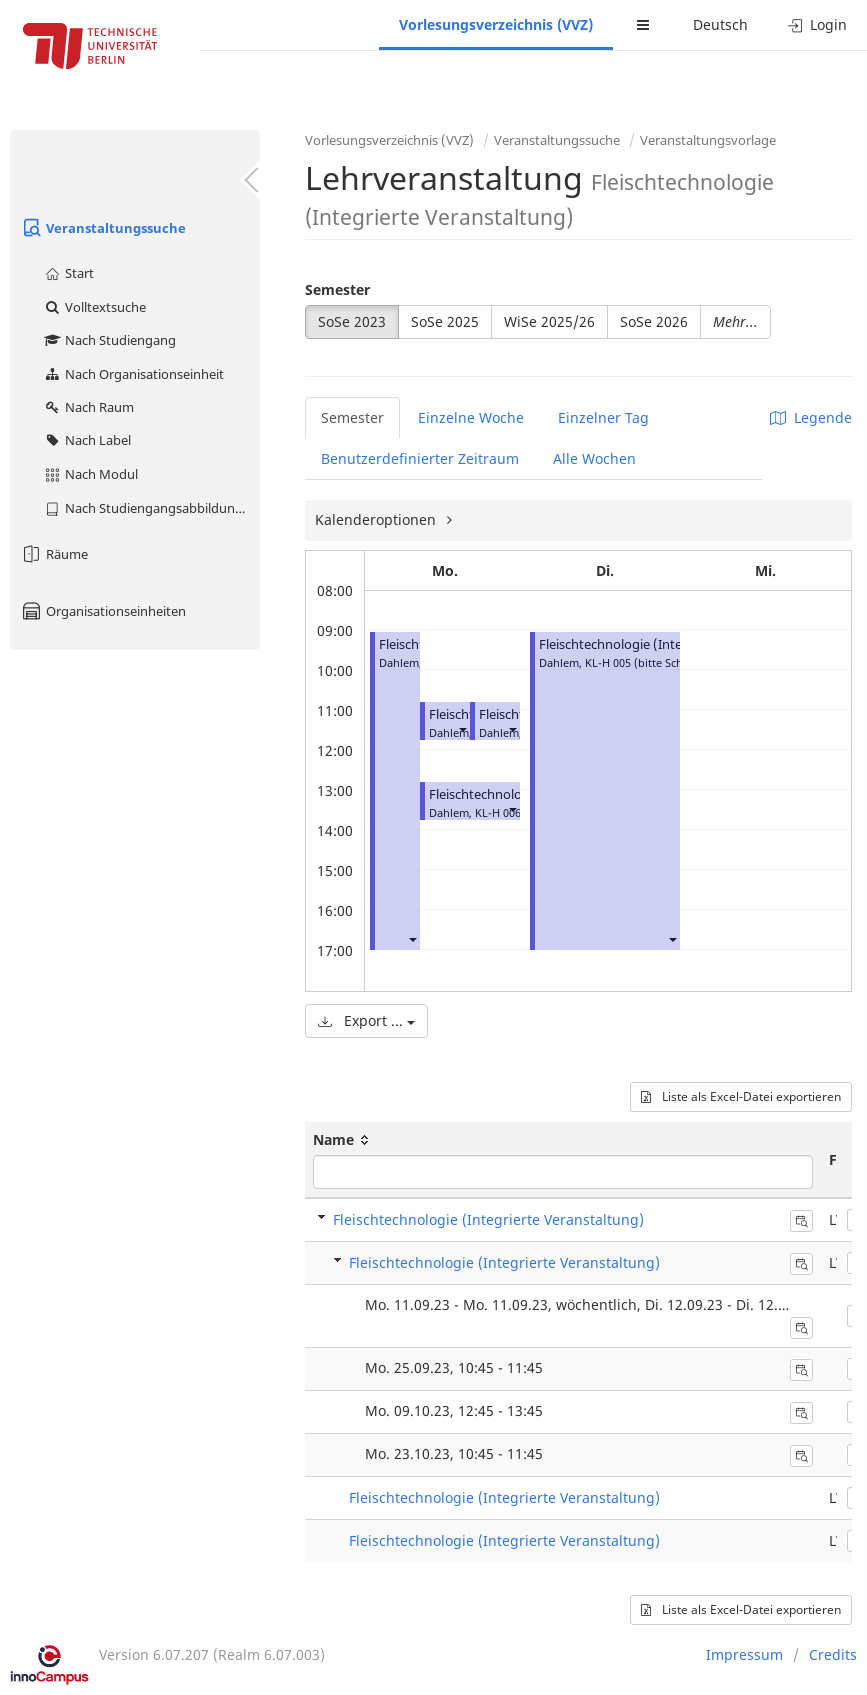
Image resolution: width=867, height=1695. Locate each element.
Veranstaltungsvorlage (708, 140)
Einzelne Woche (471, 417)
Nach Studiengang (109, 340)
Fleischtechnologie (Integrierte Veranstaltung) (677, 644)
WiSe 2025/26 (549, 321)
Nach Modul (90, 474)
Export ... (366, 1020)
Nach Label (87, 440)
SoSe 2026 (654, 321)
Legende (811, 417)
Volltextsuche (94, 307)
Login (817, 24)
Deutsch (720, 24)
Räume (54, 554)
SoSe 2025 (445, 321)
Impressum (744, 1654)
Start (68, 273)
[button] (412, 938)
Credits (833, 1654)
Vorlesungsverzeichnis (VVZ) (496, 24)
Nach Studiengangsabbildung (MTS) (151, 508)
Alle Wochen (594, 458)
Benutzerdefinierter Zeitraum (420, 458)
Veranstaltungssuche (103, 228)
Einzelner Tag (603, 417)
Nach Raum (88, 407)
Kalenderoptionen (377, 519)
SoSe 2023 (352, 321)
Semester (337, 289)
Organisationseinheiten (103, 611)
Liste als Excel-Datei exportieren (741, 1096)
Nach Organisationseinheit (133, 374)
